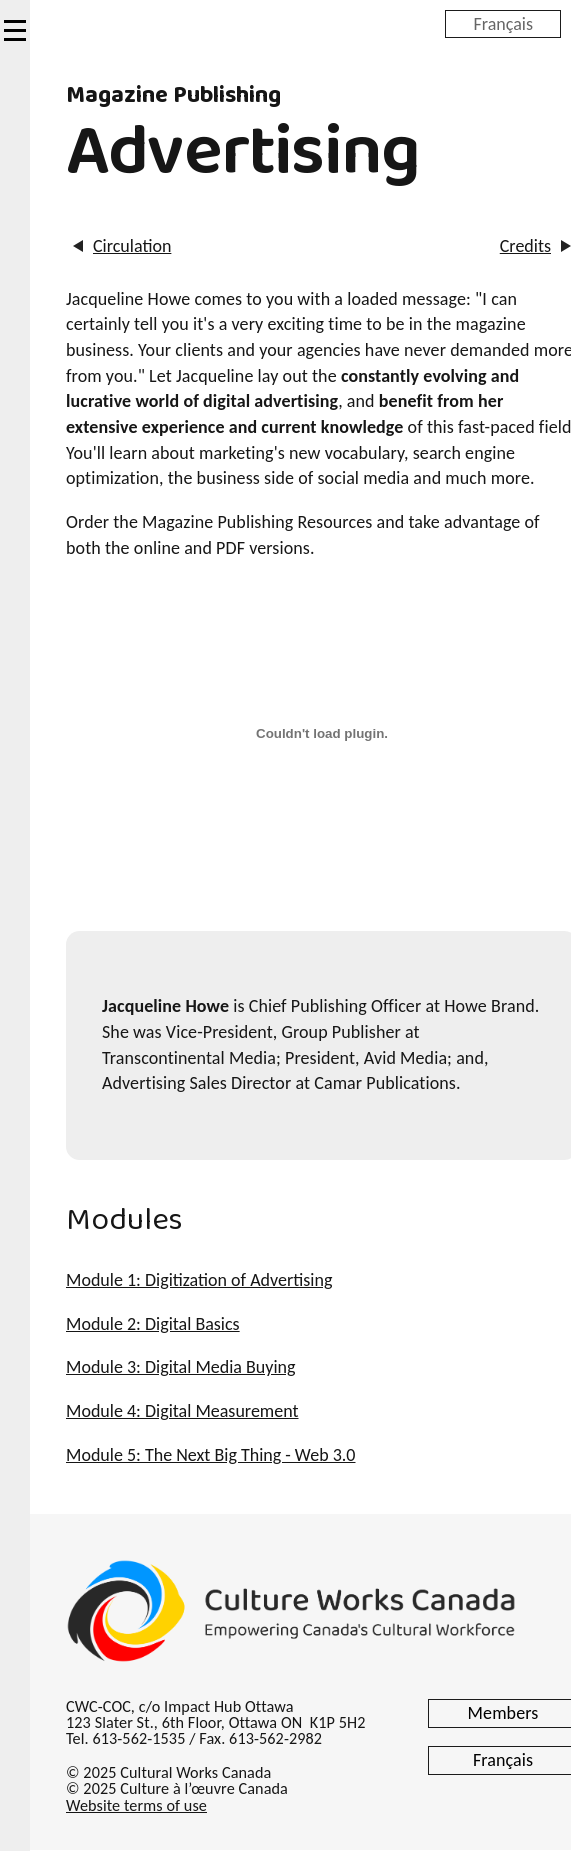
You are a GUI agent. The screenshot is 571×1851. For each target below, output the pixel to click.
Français (503, 23)
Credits (525, 246)
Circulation (132, 246)
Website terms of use (136, 1805)
